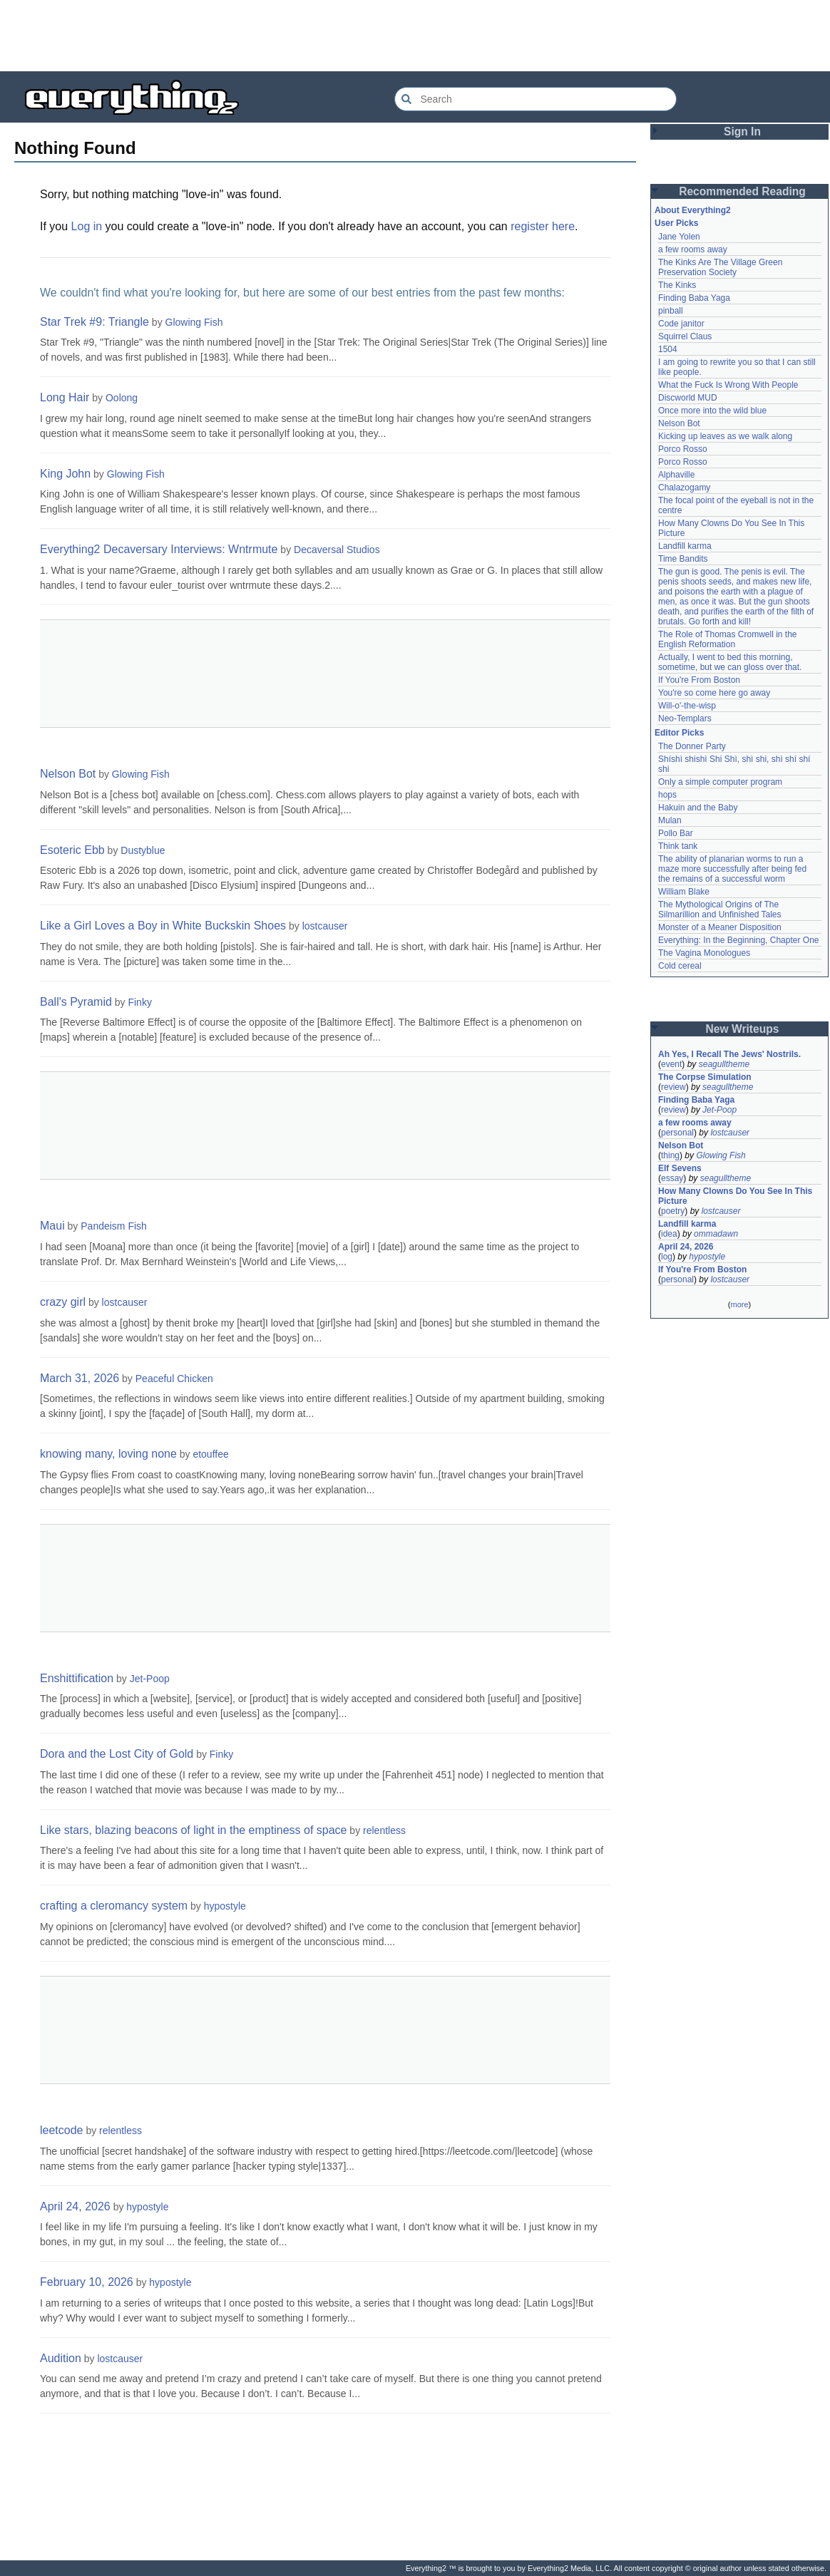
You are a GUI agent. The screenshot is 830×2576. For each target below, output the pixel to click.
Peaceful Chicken (174, 1378)
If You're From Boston (699, 680)
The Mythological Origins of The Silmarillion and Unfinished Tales (720, 909)
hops (667, 795)
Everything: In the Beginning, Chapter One (738, 940)
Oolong (122, 397)
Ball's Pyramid (76, 1002)
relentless (384, 1830)
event (671, 1064)
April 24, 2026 (75, 2206)
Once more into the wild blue (712, 411)
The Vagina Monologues (704, 953)
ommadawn (716, 1234)
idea (669, 1234)
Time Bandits (683, 559)
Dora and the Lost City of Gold (116, 1754)
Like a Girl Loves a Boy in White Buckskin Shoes (163, 925)
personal (677, 1133)
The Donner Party (692, 746)
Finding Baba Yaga (694, 298)
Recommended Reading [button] (742, 191)
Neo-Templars (685, 718)
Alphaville (676, 475)
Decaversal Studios (337, 549)
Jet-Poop (150, 1678)
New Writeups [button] (742, 1029)
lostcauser (325, 926)
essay (672, 1178)
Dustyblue (143, 850)
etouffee (210, 1454)
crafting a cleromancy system (114, 1906)
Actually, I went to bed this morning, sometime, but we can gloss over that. (729, 662)
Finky (139, 1002)
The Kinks (677, 285)
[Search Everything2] (535, 99)
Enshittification (76, 1678)
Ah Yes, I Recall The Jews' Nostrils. (729, 1054)
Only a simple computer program (720, 782)
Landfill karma (685, 546)
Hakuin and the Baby (697, 808)
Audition (60, 2358)
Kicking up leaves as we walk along (725, 436)
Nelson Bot (68, 774)
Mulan (670, 820)
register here (543, 226)
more (739, 1304)
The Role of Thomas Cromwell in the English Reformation (727, 639)
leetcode (61, 2130)
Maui (52, 1226)
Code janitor (681, 324)
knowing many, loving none (108, 1454)
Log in (87, 226)
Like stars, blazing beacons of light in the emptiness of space (193, 1830)
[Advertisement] (415, 36)
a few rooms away (692, 249)
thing (670, 1155)
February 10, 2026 (86, 2282)
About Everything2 (693, 210)
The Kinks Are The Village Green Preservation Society (720, 267)
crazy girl (63, 1302)
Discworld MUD (687, 398)
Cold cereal (680, 966)
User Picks (676, 223)
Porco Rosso (682, 449)
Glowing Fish (194, 322)
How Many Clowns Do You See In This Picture (735, 1196)
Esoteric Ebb (72, 850)
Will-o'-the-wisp (687, 706)
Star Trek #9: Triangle (94, 322)
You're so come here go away (714, 693)
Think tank (677, 846)
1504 (667, 349)
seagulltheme (724, 1064)
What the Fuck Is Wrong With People (728, 385)
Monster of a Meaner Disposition (720, 927)
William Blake (683, 892)
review (673, 1087)
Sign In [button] (742, 131)
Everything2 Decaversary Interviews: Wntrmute (158, 549)
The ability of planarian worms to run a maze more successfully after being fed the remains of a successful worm (732, 869)
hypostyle (225, 1906)
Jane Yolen (679, 237)
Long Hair (64, 397)
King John (65, 474)
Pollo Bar (675, 833)
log (666, 1257)
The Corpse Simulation (705, 1077)
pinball (670, 311)
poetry (673, 1211)
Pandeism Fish (114, 1226)
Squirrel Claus (685, 336)
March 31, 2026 (79, 1378)
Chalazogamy (684, 488)
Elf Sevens (680, 1168)
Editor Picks (679, 733)
